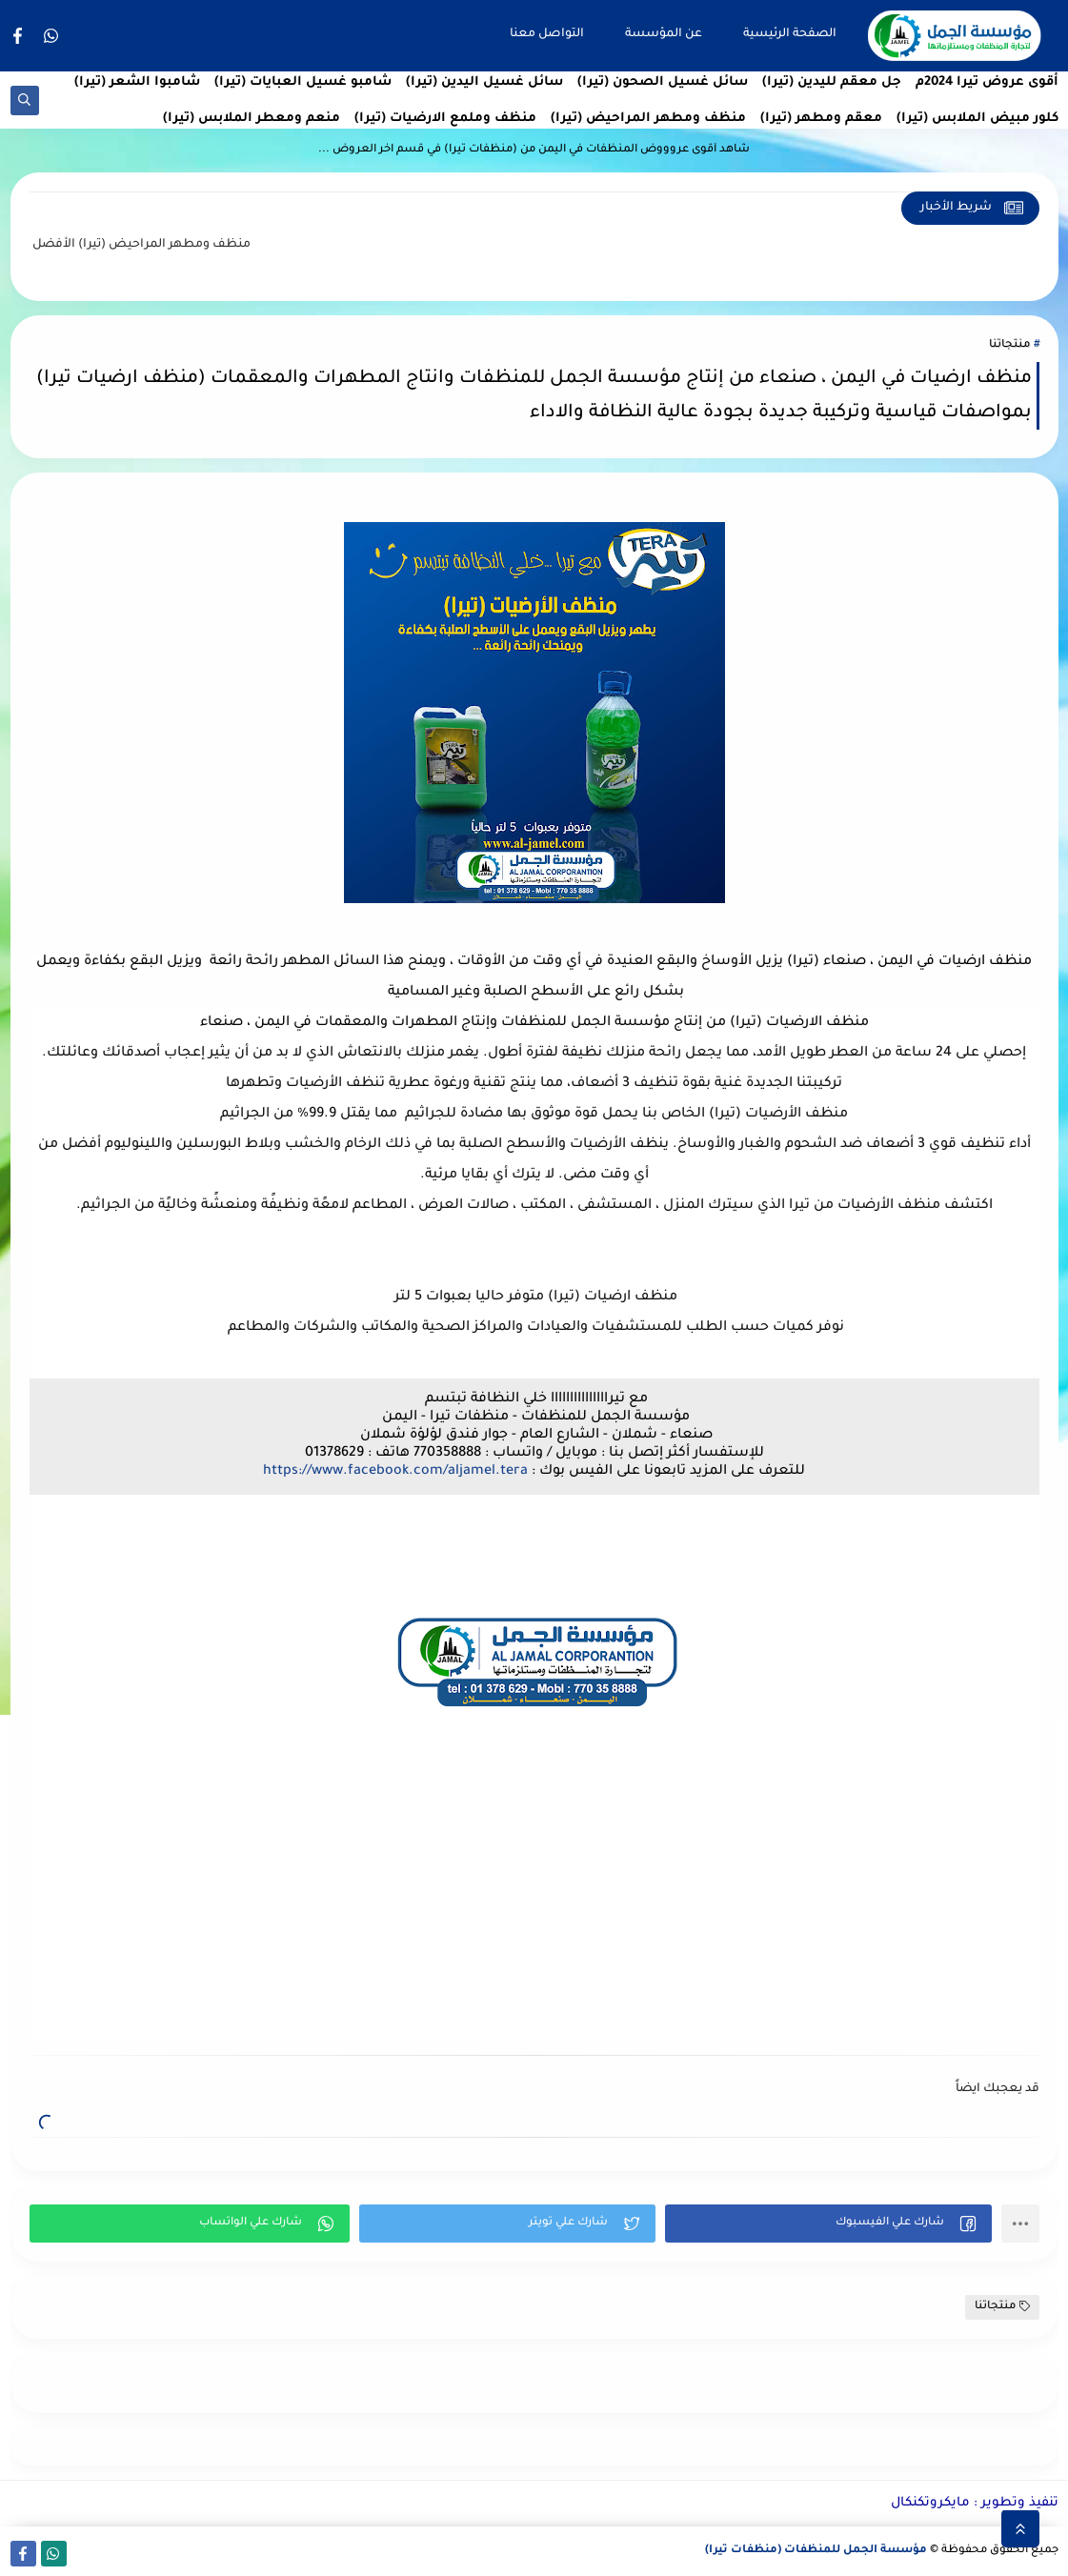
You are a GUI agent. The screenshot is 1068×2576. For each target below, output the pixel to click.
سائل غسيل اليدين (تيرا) (484, 82)
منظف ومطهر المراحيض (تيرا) (648, 118)
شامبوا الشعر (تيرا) (137, 82)
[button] (828, 2223)
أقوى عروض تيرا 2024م (987, 82)
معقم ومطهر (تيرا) (821, 118)
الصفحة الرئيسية (789, 34)
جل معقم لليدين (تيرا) (831, 82)
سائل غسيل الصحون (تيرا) (662, 82)
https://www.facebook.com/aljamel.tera (395, 1471)
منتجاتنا (1009, 345)
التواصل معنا (547, 34)
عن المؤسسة (663, 34)
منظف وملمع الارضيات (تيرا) (445, 118)
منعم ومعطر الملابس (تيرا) (251, 118)
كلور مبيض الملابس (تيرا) (977, 118)
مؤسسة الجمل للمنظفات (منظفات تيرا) (816, 2551)
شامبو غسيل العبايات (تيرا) (303, 82)
